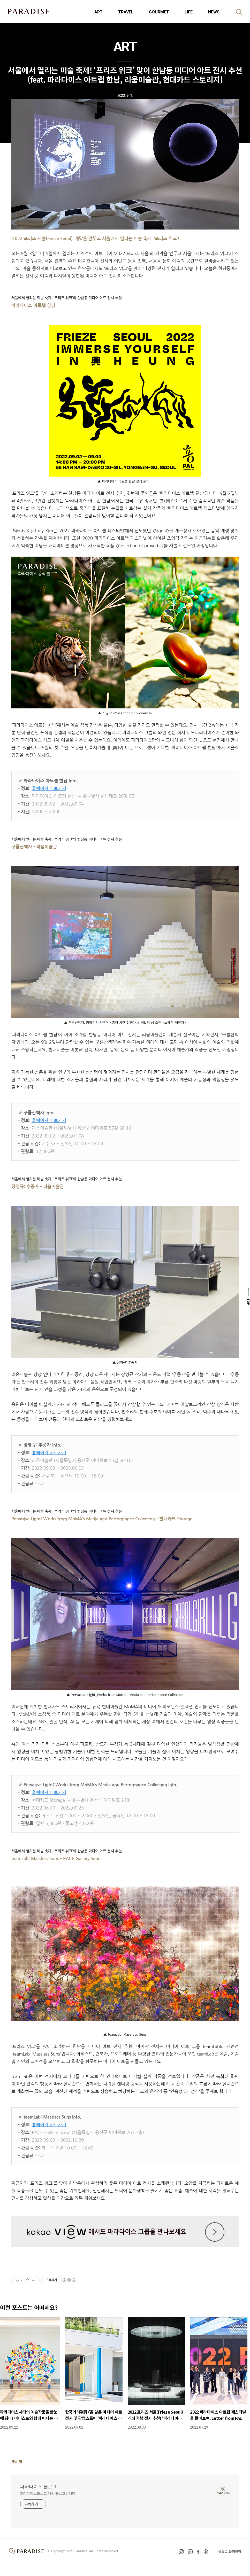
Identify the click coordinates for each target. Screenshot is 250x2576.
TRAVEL (125, 12)
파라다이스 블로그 (38, 2486)
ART (98, 12)
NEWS (213, 12)
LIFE (189, 12)
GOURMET (159, 12)
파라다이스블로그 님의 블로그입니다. (48, 2493)
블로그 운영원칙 (229, 2551)
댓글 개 (16, 2461)
